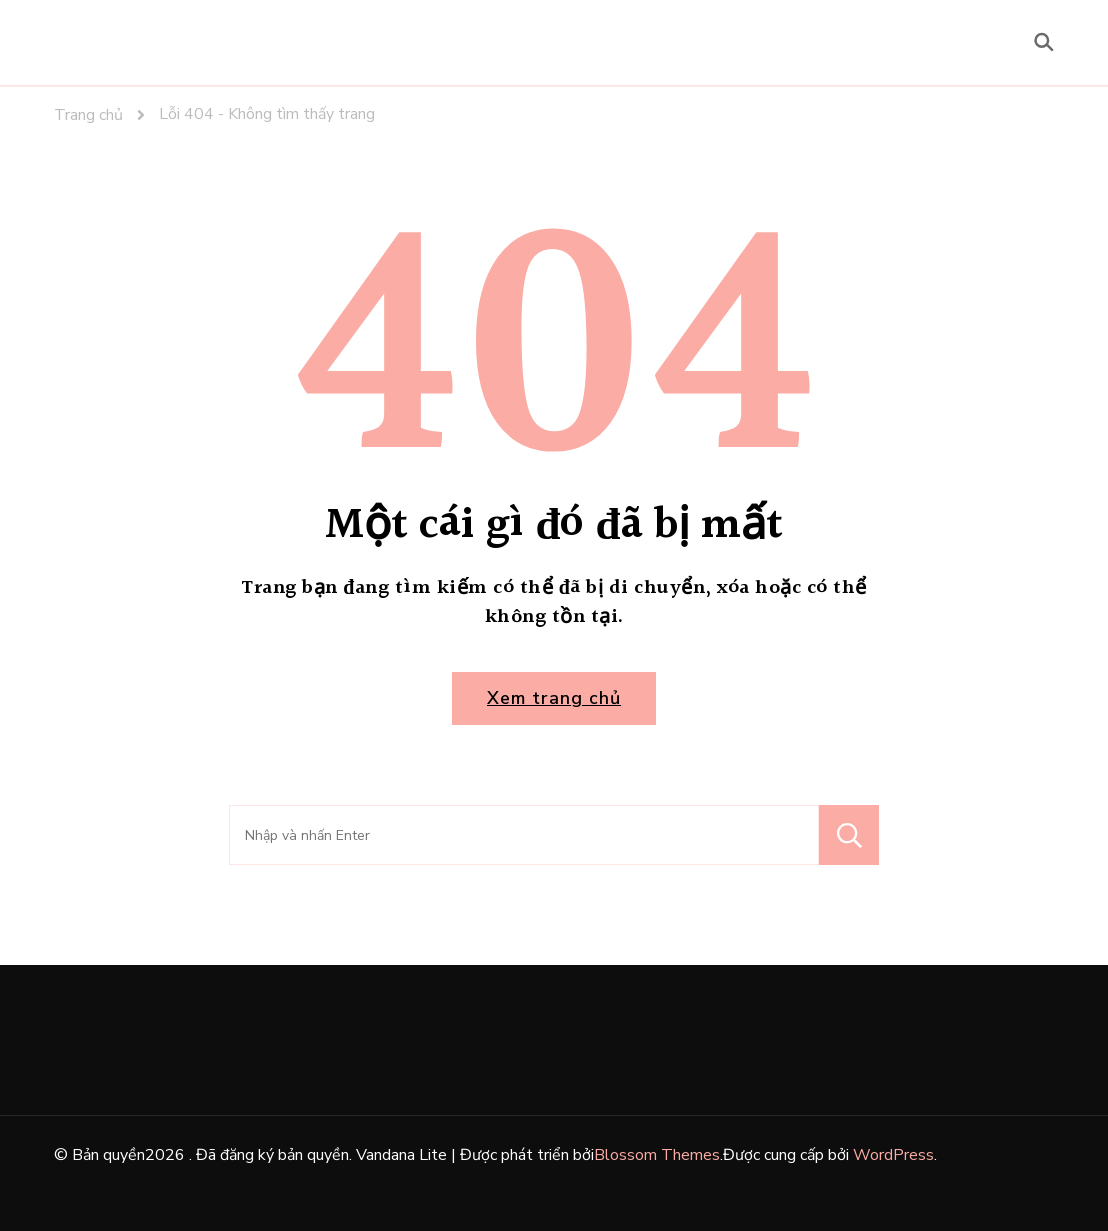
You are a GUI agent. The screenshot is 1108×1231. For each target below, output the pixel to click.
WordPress (893, 1155)
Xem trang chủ (554, 698)
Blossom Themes (657, 1155)
